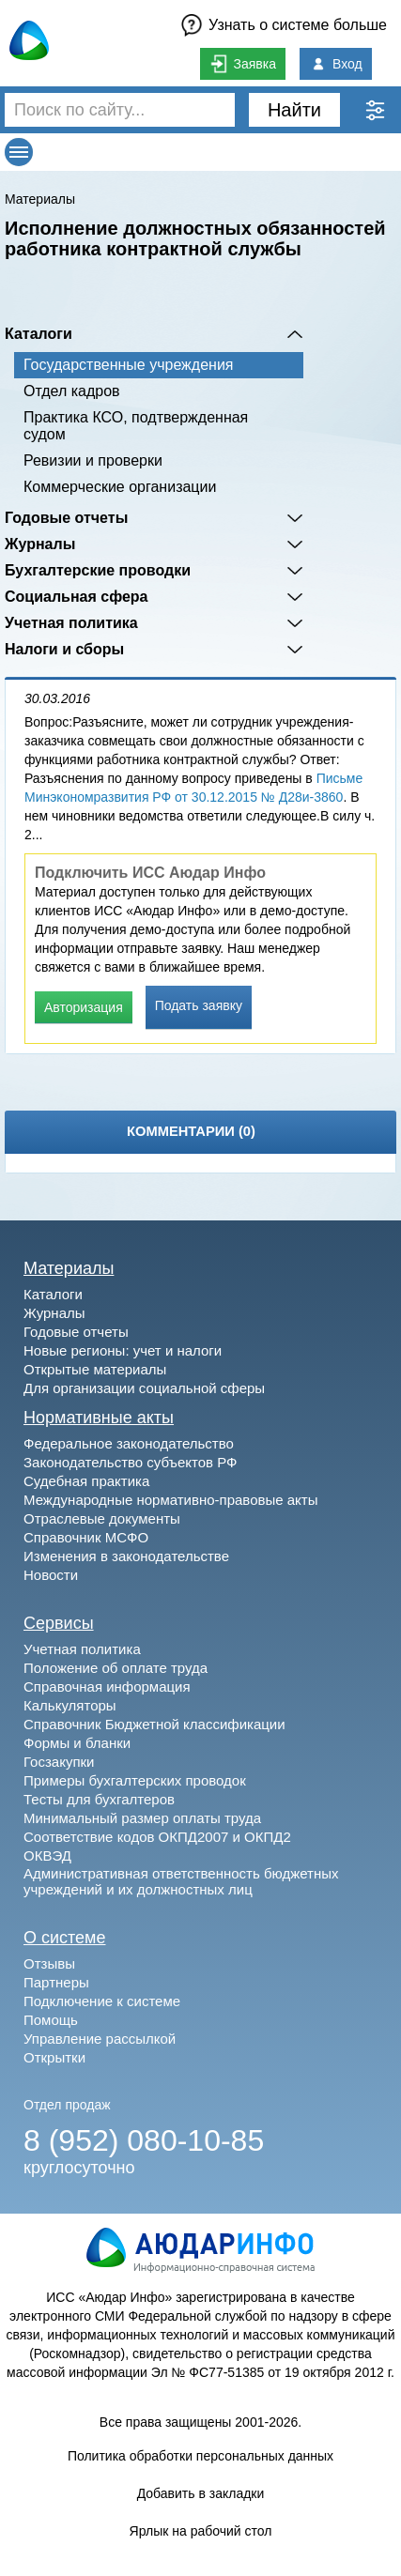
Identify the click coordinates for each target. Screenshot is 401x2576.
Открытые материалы (94, 1369)
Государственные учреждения (128, 365)
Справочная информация (107, 1686)
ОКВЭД (47, 1855)
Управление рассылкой (99, 2039)
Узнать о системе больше (297, 25)
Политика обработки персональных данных (200, 2455)
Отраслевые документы (101, 1518)
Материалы (40, 199)
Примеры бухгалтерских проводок (134, 1780)
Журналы (40, 544)
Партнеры (56, 1982)
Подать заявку (198, 1005)
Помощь (50, 2020)
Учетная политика (71, 623)
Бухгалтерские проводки (98, 570)
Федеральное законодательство (128, 1443)
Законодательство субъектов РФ (130, 1462)
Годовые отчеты (66, 518)
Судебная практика (86, 1481)
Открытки (54, 2057)
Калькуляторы (69, 1705)
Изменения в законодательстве (126, 1556)
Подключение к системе (101, 2001)
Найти (294, 110)
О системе (64, 1937)
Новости (50, 1575)
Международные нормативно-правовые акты (170, 1500)
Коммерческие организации (119, 487)
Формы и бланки (77, 1743)
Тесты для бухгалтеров (99, 1799)
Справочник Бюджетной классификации (154, 1724)
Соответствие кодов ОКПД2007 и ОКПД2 (157, 1837)
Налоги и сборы (64, 649)
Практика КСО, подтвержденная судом (135, 425)
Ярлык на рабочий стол (201, 2530)
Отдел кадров (71, 391)
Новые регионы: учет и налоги (122, 1350)
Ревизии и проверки (92, 460)
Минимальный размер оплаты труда (142, 1818)
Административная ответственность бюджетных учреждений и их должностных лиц (181, 1881)
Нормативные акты (98, 1417)
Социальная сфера (76, 597)
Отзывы (49, 1963)
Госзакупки (58, 1762)
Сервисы (58, 1623)
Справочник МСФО (85, 1537)
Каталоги (38, 334)
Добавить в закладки (201, 2493)
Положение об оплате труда (115, 1668)
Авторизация (83, 1007)
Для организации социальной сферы (144, 1388)
